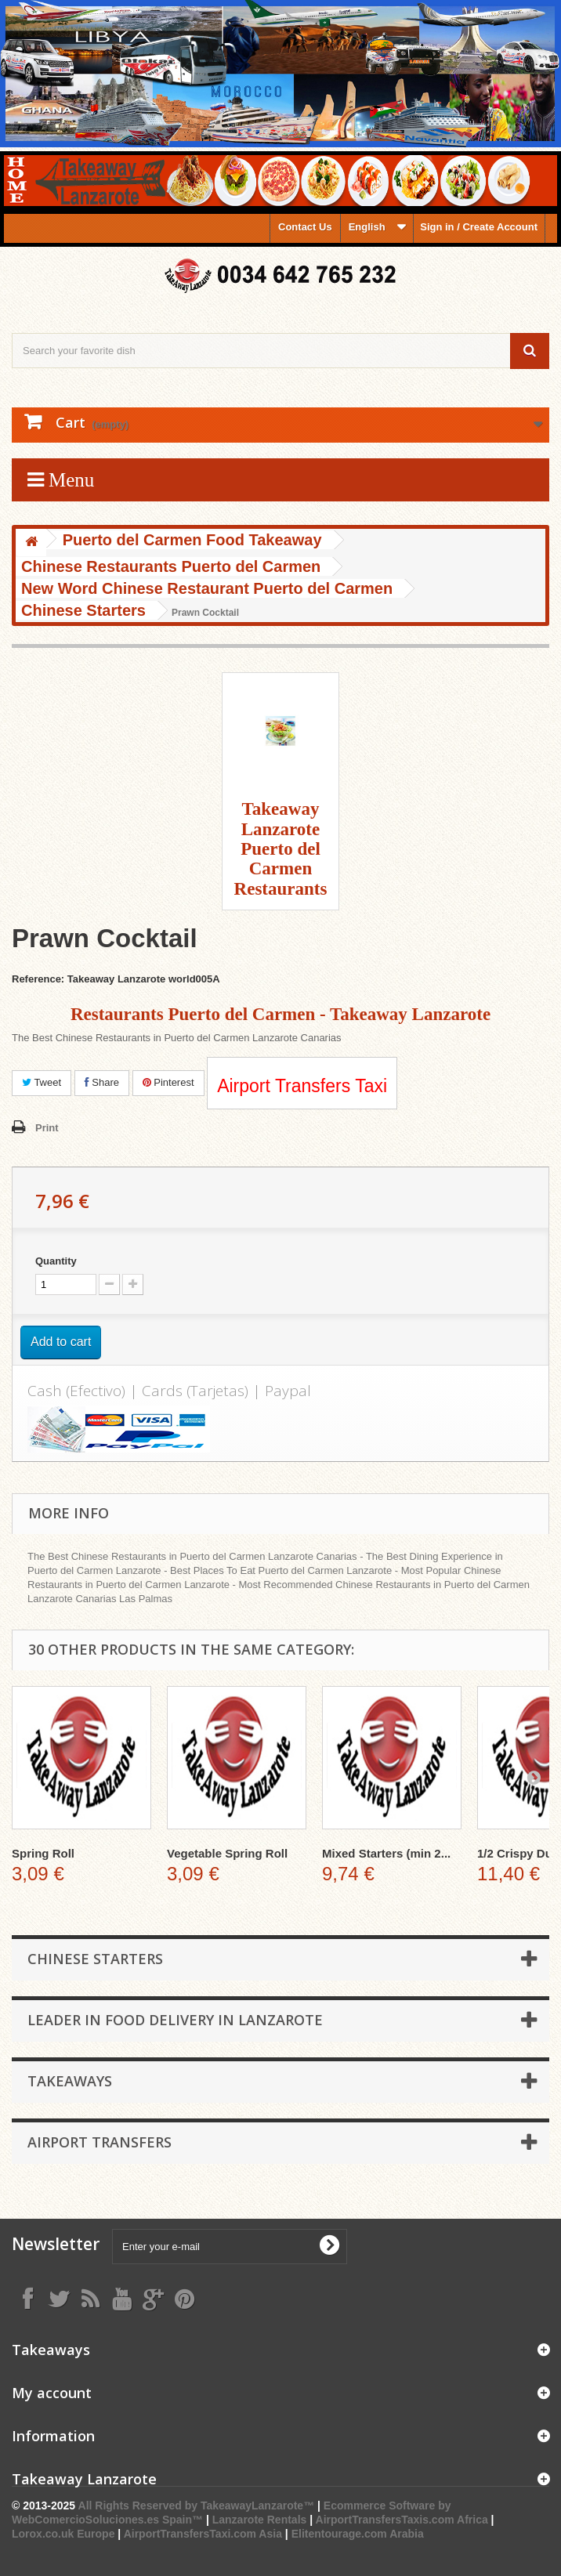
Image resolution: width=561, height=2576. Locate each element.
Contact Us (305, 227)
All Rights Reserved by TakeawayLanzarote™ (196, 2505)
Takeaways (69, 2080)
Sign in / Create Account (478, 227)
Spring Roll (43, 1853)
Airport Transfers (99, 2142)
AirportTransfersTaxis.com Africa (403, 2519)
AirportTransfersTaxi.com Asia (204, 2533)
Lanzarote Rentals (259, 2519)
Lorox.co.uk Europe (63, 2533)
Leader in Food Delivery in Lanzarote (175, 2019)
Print (47, 1128)
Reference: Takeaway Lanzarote (88, 979)
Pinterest (168, 1082)
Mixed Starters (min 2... (386, 1853)
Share (102, 1082)
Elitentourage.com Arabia (357, 2533)
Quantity (56, 1261)
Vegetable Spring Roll (227, 1853)
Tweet (41, 1082)
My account (52, 2392)
